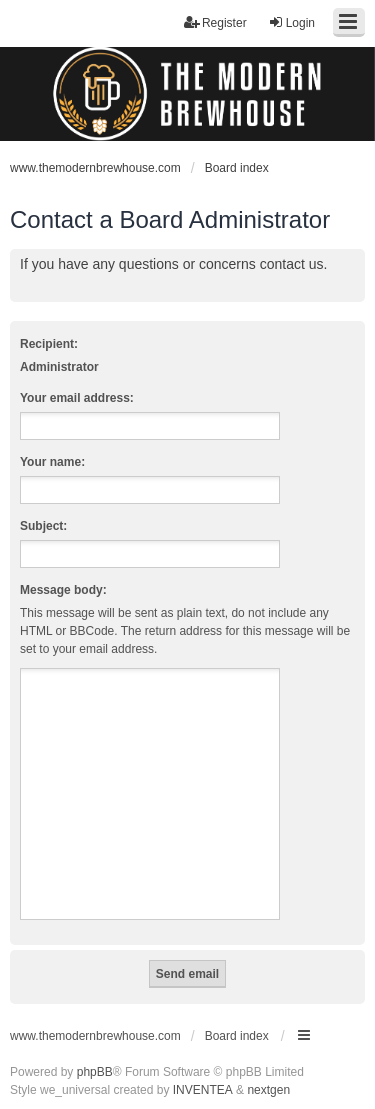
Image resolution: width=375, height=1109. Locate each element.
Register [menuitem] (215, 22)
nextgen (268, 1090)
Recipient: (49, 344)
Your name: (52, 462)
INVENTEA (203, 1090)
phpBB (95, 1072)
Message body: (63, 590)
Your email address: (77, 398)
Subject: (43, 526)
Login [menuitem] (291, 22)
